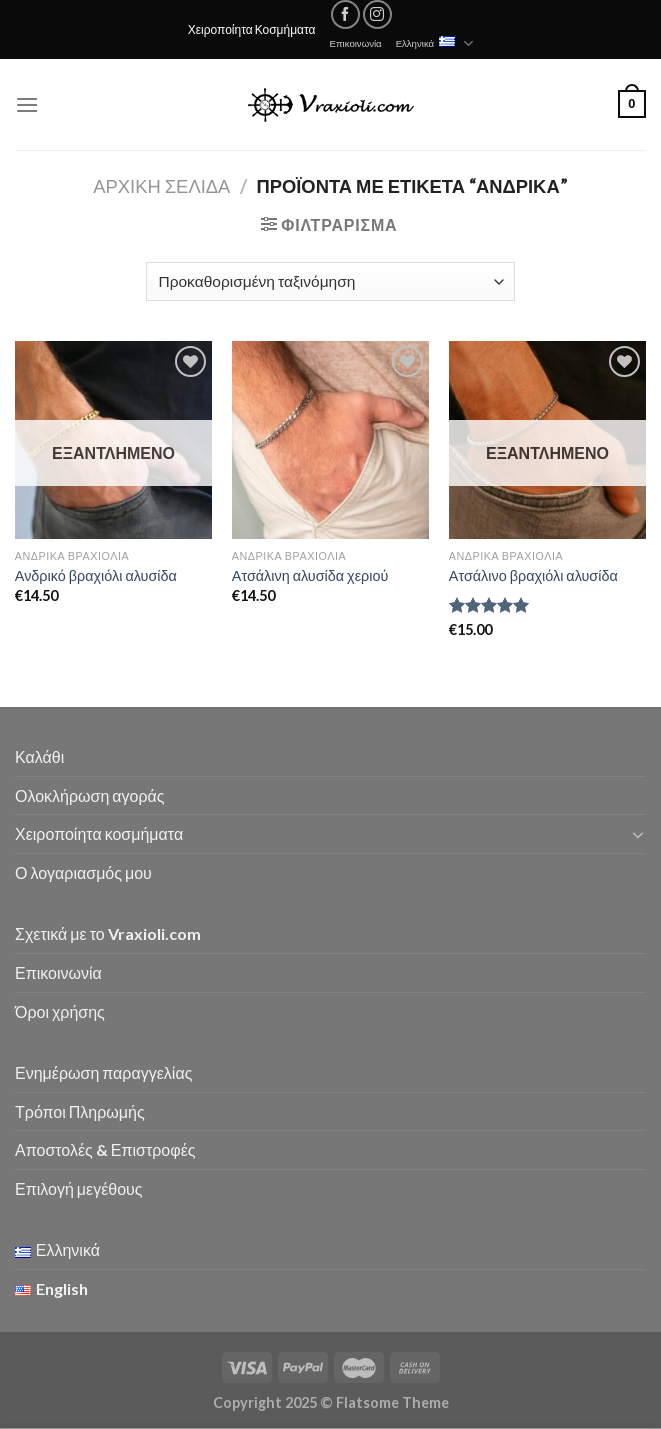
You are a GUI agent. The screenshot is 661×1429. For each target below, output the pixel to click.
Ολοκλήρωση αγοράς (90, 795)
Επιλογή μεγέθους (79, 1188)
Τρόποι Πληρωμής (80, 1111)
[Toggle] (638, 834)
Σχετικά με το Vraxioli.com (108, 933)
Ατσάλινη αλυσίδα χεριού (310, 575)
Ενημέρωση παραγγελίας (103, 1072)
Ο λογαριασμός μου (83, 872)
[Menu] (27, 104)
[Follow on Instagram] (377, 14)
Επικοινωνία (356, 43)
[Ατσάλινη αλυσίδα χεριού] (330, 439)
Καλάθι (39, 756)
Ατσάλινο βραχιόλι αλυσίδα (533, 575)
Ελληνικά (435, 43)
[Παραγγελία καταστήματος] (330, 281)
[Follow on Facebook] (345, 14)
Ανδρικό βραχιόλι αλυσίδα (96, 575)
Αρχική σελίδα (161, 186)
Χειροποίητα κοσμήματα (99, 833)
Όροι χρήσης (60, 1011)
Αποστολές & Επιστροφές (105, 1149)
